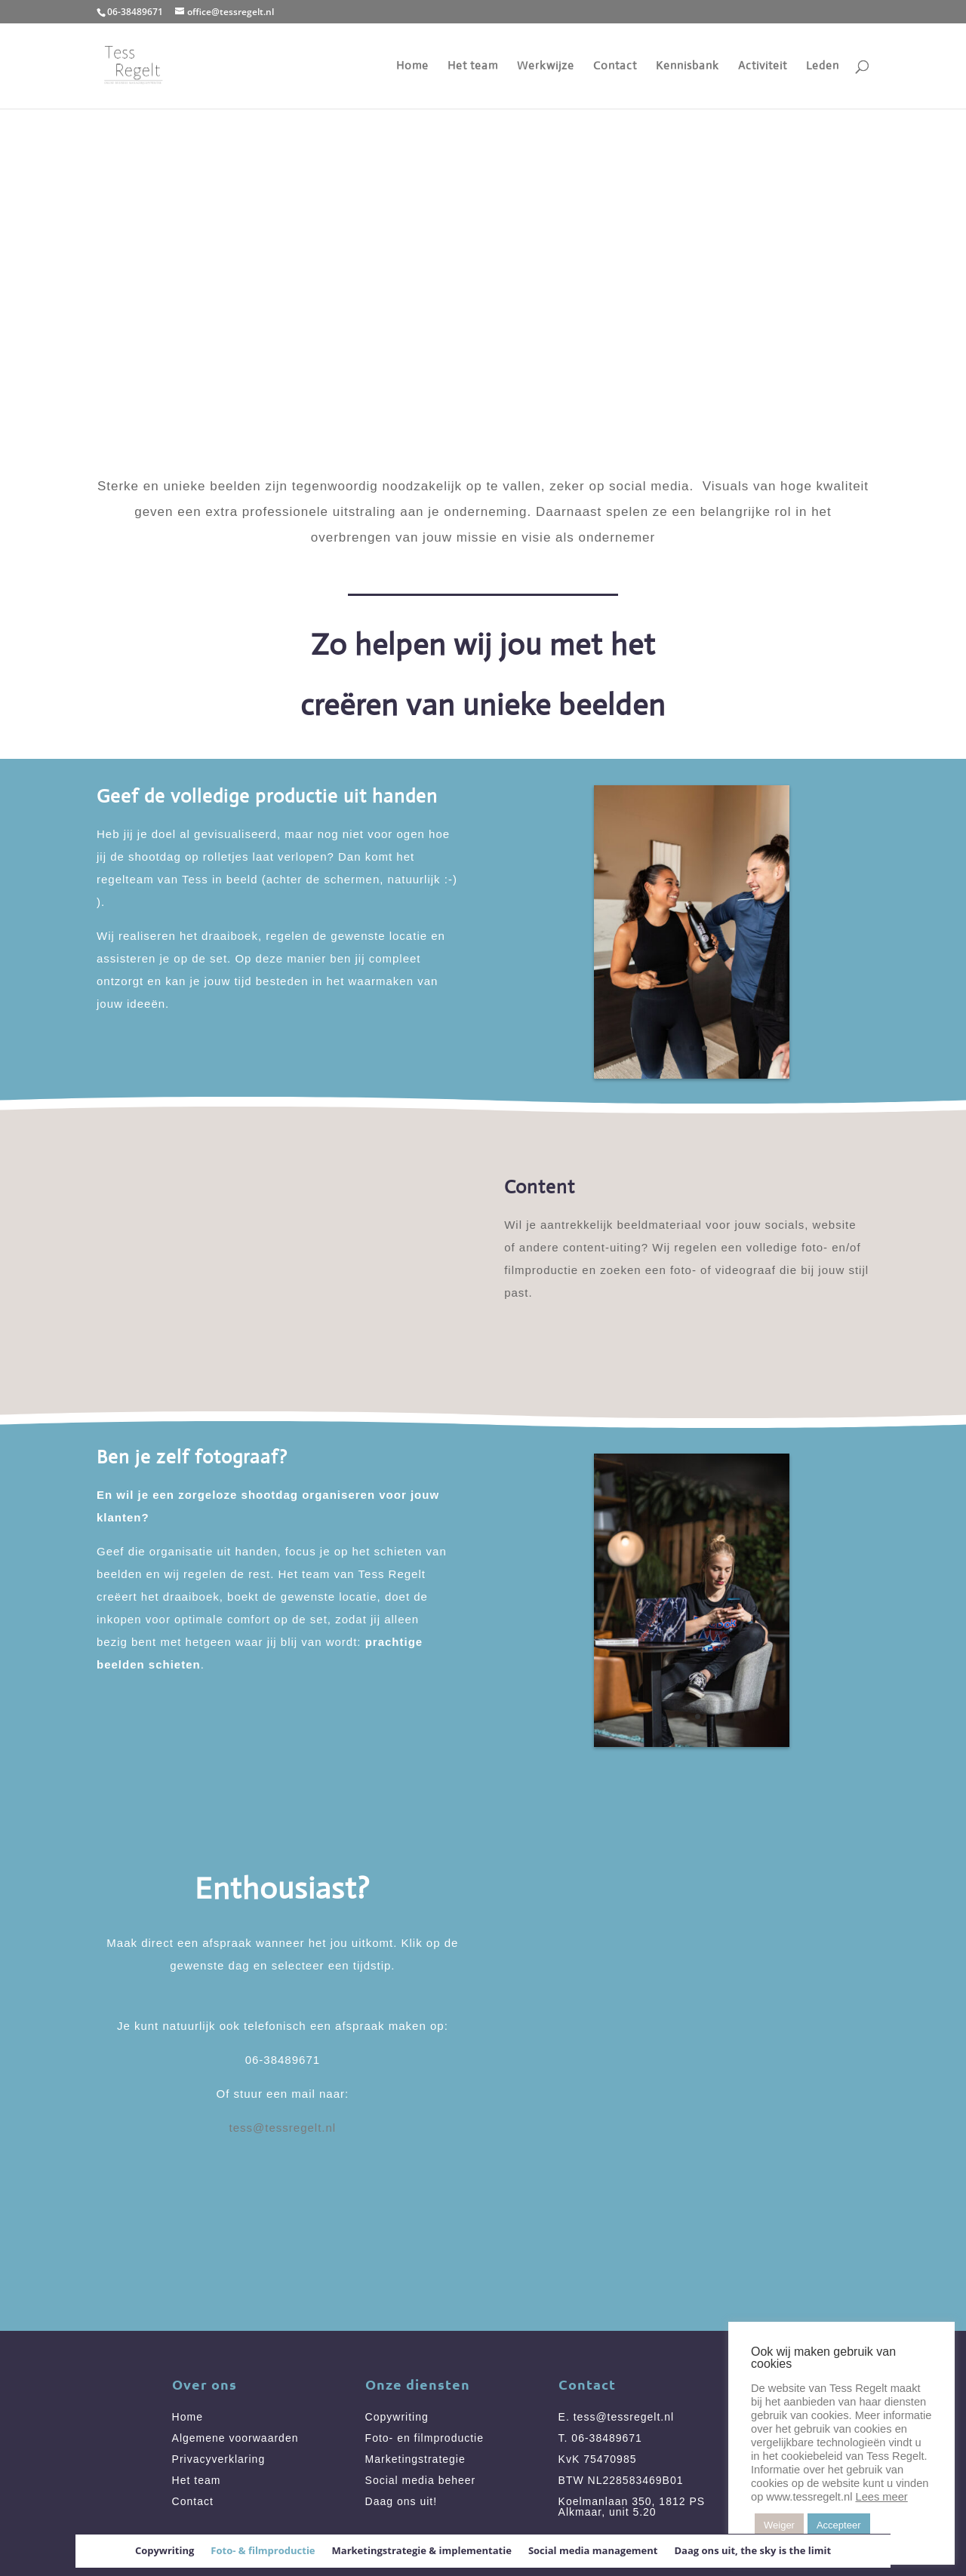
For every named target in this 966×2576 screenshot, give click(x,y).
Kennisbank (687, 66)
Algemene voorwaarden (235, 2438)
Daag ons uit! (401, 2501)
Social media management (593, 2550)
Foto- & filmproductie (263, 2550)
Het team (473, 66)
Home (412, 66)
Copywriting (164, 2550)
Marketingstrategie (415, 2459)
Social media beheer (420, 2480)
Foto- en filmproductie (424, 2438)
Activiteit (762, 66)
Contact (615, 66)
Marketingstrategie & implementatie (422, 2550)
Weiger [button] (779, 2525)
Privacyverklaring (219, 2459)
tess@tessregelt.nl (283, 2127)
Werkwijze (545, 66)
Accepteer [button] (839, 2525)
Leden (822, 66)
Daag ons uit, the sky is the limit (752, 2550)
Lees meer (881, 2497)
